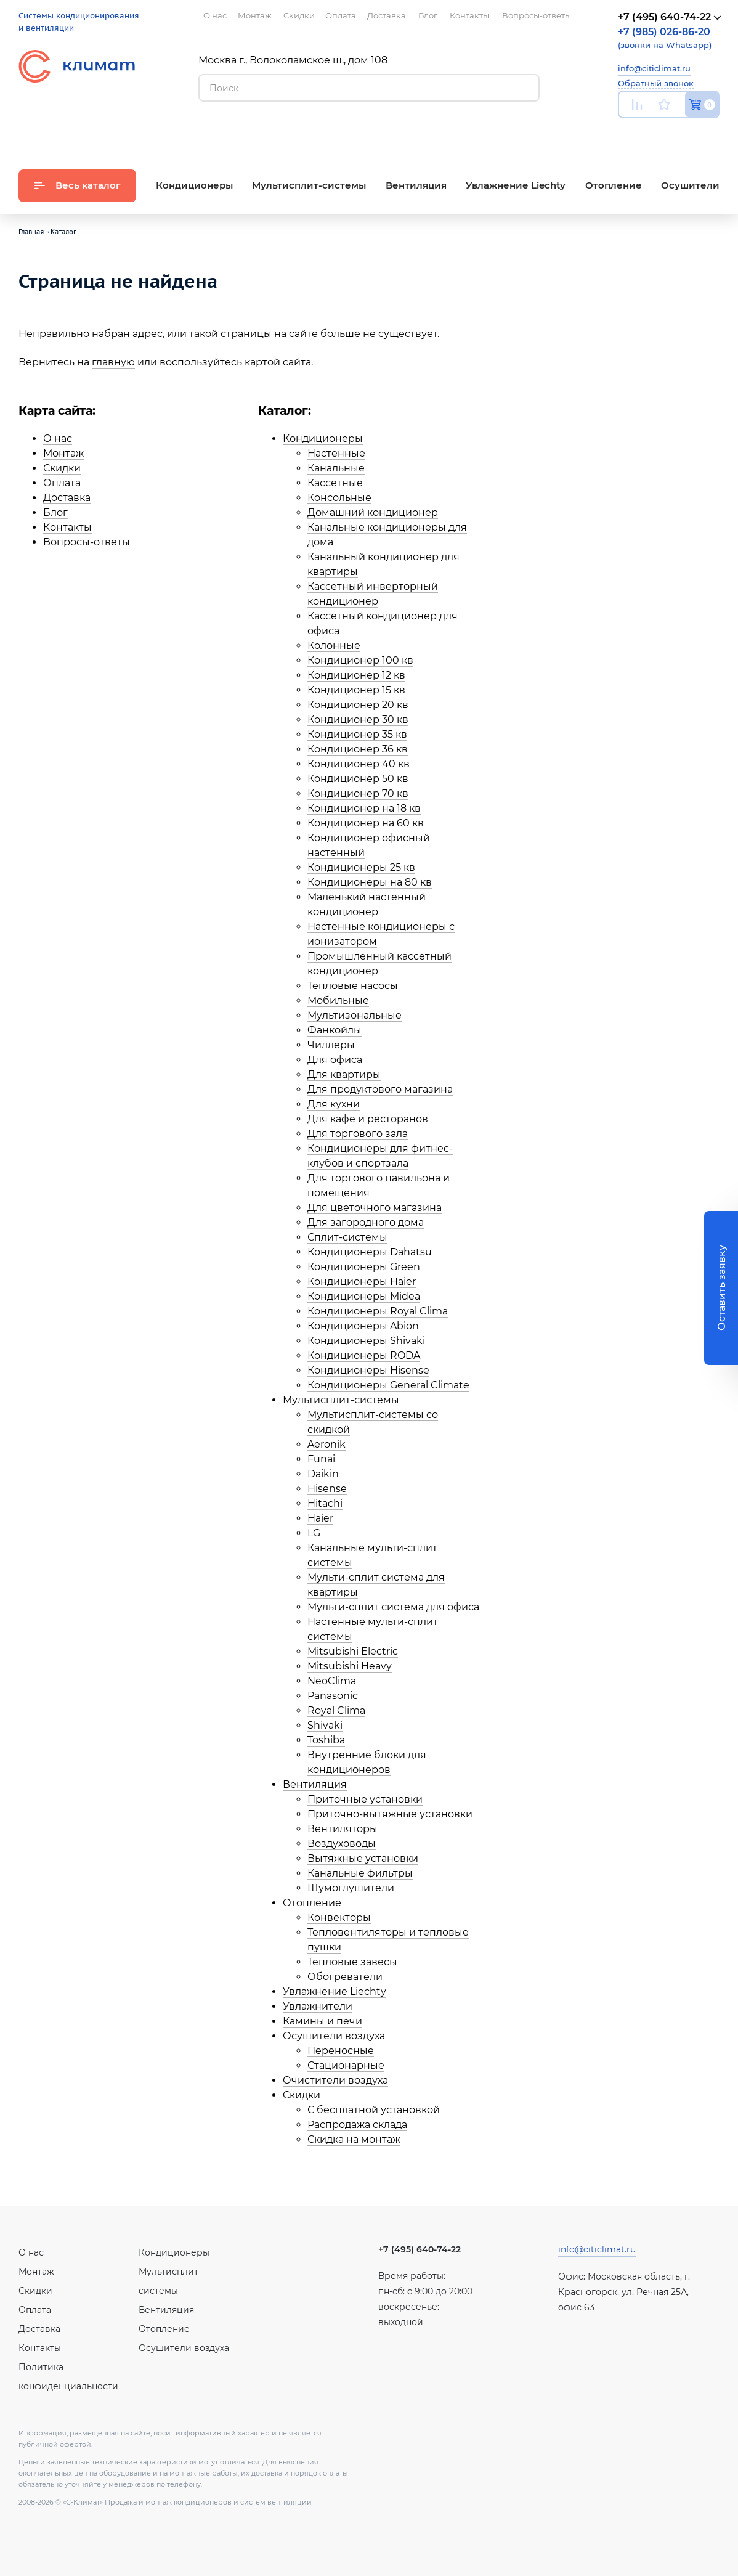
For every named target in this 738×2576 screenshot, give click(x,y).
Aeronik (326, 1444)
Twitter (713, 134)
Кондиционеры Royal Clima (377, 1311)
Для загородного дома (365, 1222)
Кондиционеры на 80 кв (369, 882)
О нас (57, 438)
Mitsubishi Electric (352, 1651)
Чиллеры (331, 1045)
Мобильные (338, 1000)
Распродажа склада (357, 2124)
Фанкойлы (334, 1030)
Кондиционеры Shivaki (366, 1341)
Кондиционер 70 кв (357, 793)
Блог (55, 512)
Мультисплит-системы (341, 1400)
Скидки (62, 468)
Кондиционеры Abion (363, 1326)
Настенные (336, 453)
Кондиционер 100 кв (360, 660)
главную (113, 362)
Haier (320, 1518)
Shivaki (325, 1725)
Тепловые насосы (352, 986)
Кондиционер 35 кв (357, 734)
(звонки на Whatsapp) (665, 38)
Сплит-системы (347, 1237)
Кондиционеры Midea (363, 1296)
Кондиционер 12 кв (356, 675)
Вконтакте (656, 133)
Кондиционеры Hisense (368, 1370)
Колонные (333, 645)
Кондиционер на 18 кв (364, 808)
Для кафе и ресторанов (367, 1119)
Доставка (67, 497)
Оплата (62, 483)
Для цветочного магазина (374, 1207)
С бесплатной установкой (373, 2110)
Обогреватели (345, 1977)
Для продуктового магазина (380, 1089)
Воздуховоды (341, 1843)
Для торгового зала (357, 1133)
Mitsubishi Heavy (349, 1666)
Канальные (336, 468)
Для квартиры (344, 1074)
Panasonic (332, 1696)
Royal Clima (336, 1710)
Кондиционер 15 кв (356, 690)
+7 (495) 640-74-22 (419, 2249)
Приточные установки (365, 1799)
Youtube (625, 133)
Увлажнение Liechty (334, 1991)
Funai (321, 1459)
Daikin (323, 1474)
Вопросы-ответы (86, 542)
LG (313, 1533)
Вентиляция (315, 1784)
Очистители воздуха (335, 2080)
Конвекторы (339, 1917)
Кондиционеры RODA (363, 1355)
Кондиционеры (323, 438)
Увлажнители (317, 2006)
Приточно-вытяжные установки (389, 1814)
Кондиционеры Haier (361, 1281)
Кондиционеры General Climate (388, 1385)
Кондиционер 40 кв (358, 764)
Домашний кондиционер (372, 512)
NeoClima (331, 1681)
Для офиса (334, 1060)
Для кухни (333, 1104)
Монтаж (63, 453)
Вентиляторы (342, 1829)
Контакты (67, 527)
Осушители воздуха (334, 2036)
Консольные (339, 497)
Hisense (327, 1488)
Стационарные (345, 2065)
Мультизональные (354, 1015)
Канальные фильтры (360, 1873)
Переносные (340, 2050)
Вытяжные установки (362, 1858)
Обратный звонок (656, 83)
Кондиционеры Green (363, 1267)
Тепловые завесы (352, 1962)
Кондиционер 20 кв (357, 705)
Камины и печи (322, 2021)
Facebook (685, 133)
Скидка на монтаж (353, 2139)
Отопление (312, 1903)
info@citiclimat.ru (654, 68)
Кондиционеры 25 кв (361, 867)
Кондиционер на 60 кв (365, 823)
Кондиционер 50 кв (357, 779)
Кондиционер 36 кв (357, 749)
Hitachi (325, 1503)
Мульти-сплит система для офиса (393, 1607)
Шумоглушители (350, 1888)
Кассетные (335, 483)
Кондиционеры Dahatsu (369, 1252)
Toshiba (326, 1740)
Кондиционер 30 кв (357, 719)
